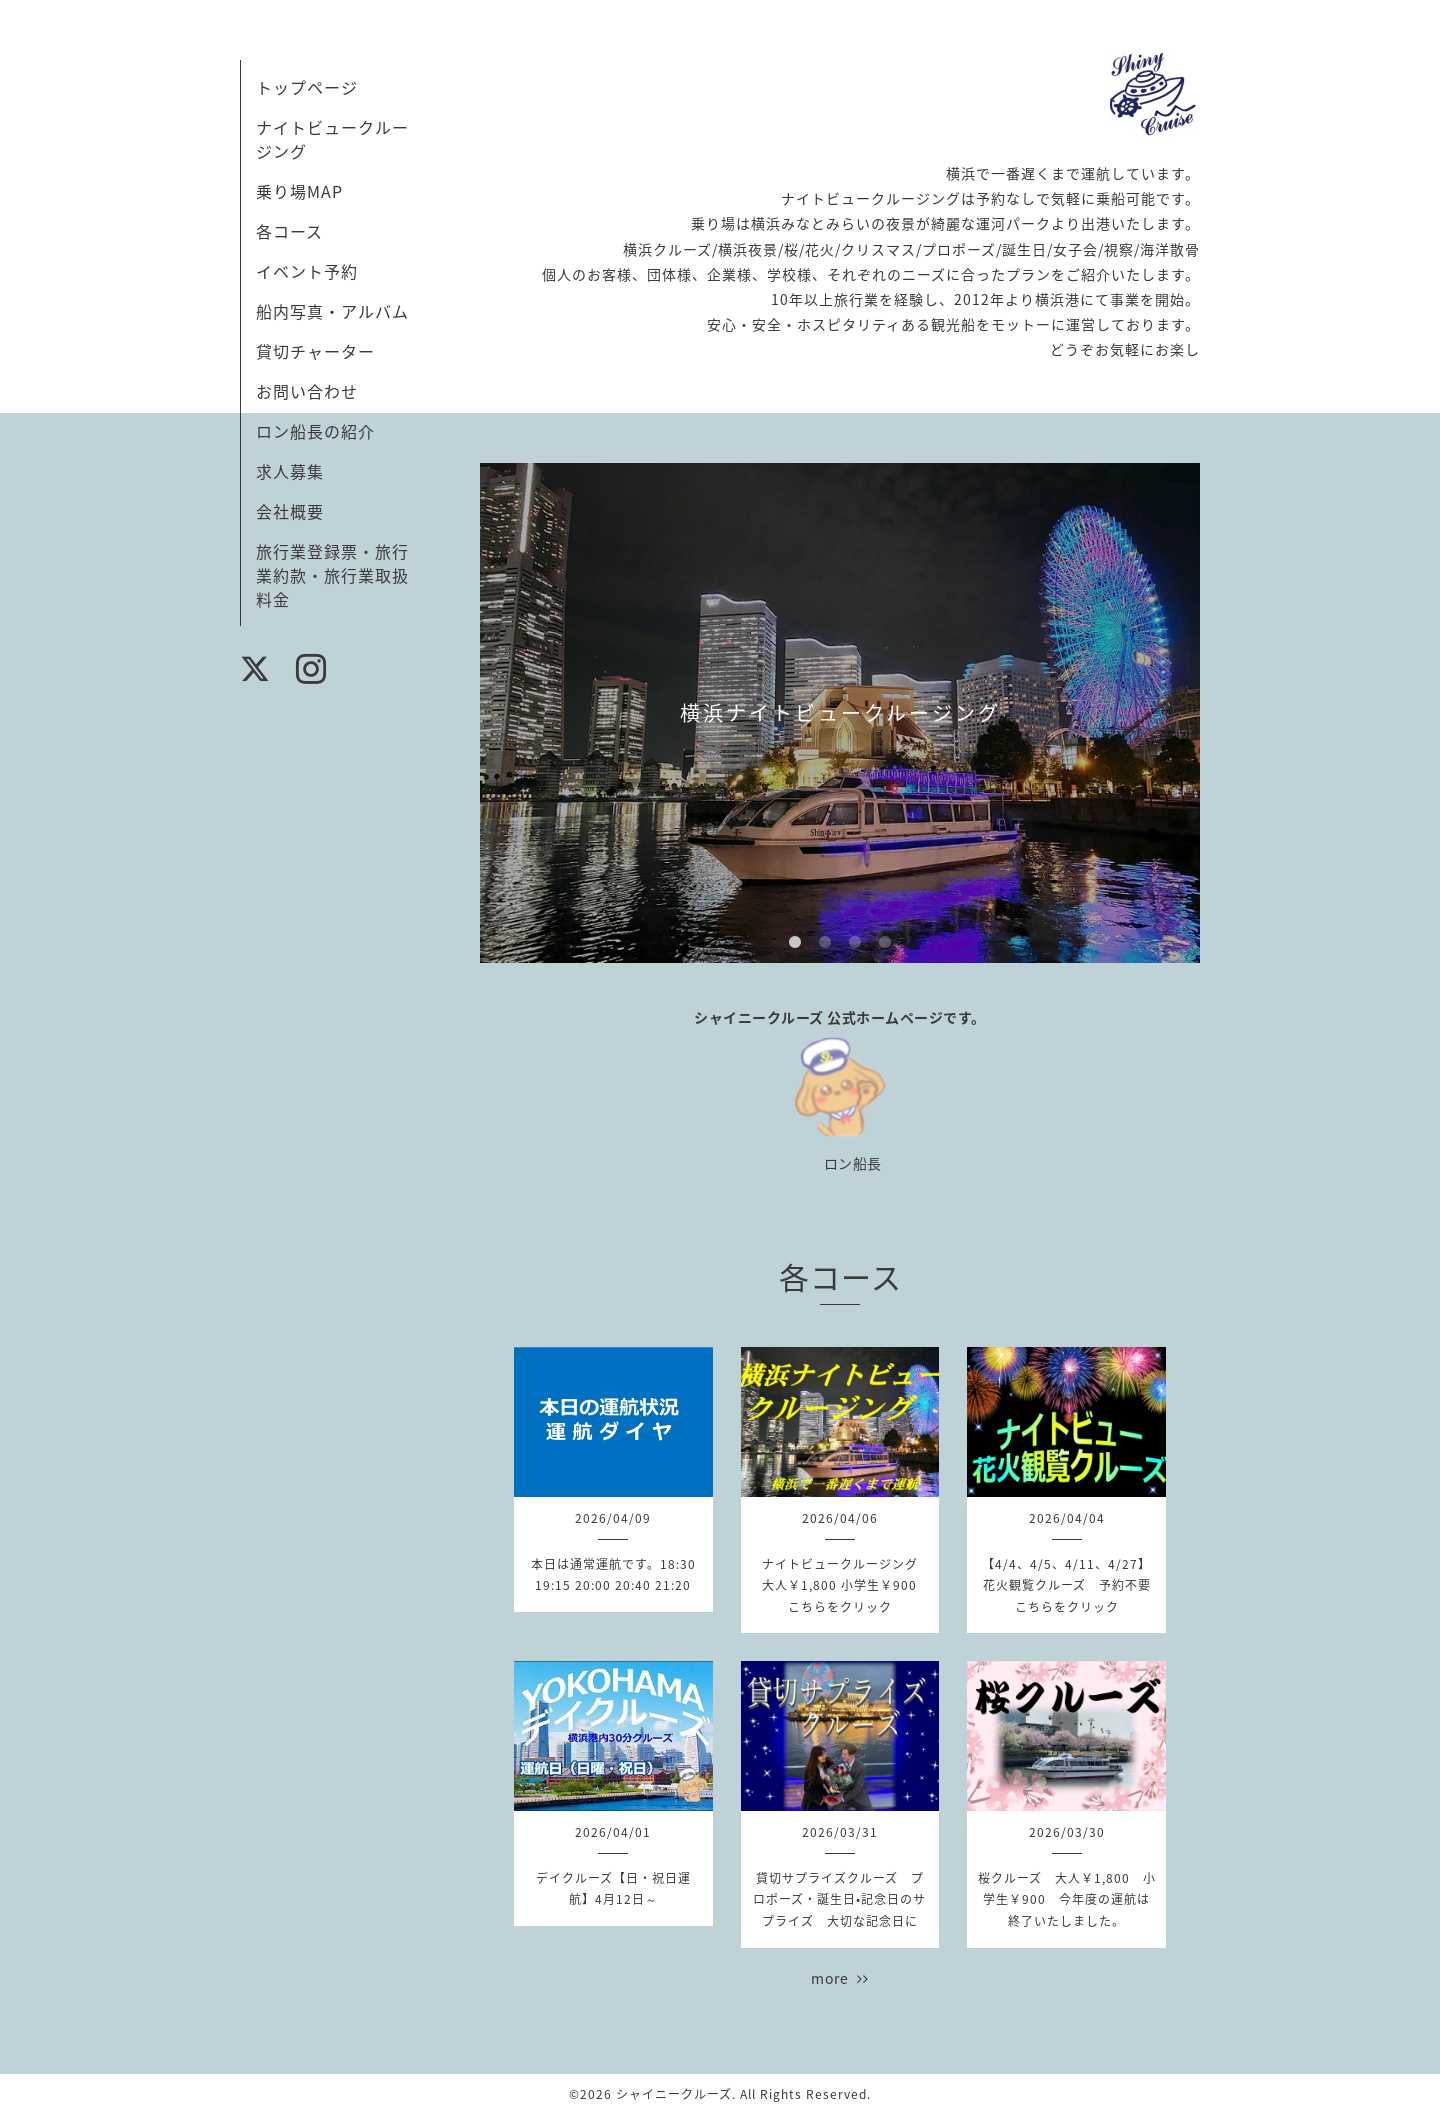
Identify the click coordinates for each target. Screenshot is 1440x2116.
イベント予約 (307, 271)
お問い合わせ (307, 391)
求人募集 (290, 471)
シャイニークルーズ (674, 2094)
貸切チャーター (315, 351)
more (840, 1978)
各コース (289, 231)
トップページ (307, 87)
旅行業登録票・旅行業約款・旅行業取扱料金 (332, 575)
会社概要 (290, 511)
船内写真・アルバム (332, 311)
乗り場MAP (299, 191)
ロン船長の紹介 (315, 431)
